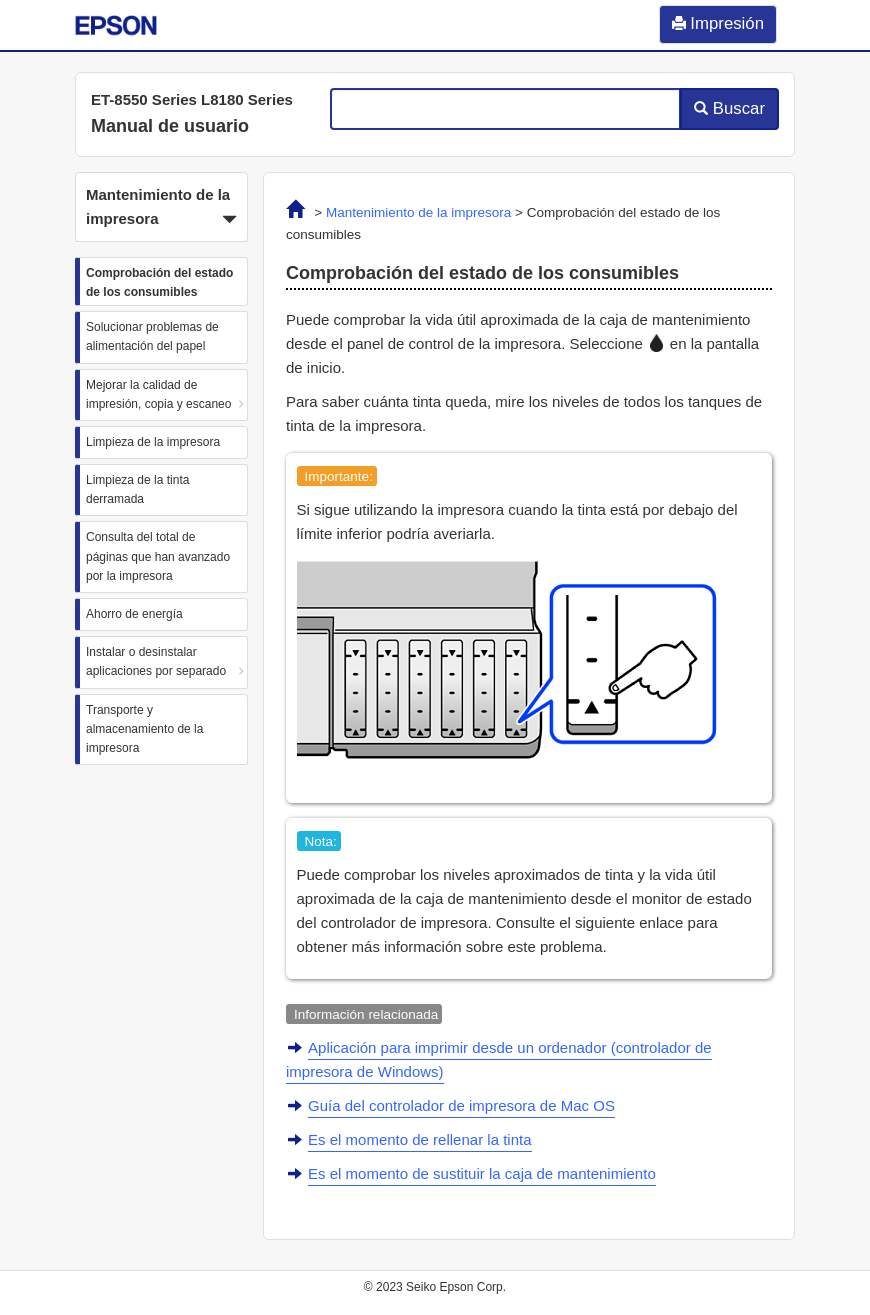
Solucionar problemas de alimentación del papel (152, 336)
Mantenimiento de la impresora (418, 212)
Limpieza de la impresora (153, 442)
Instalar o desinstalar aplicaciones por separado (156, 661)
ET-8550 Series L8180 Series (192, 99)
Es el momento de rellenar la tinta (419, 1139)
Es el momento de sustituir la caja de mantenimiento (482, 1173)
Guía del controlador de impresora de (461, 1105)
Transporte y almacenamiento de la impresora (144, 729)
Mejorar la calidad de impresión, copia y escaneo (158, 394)
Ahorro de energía (134, 614)
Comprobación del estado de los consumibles (159, 282)
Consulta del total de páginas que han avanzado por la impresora (158, 556)
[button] (161, 207)
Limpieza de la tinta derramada (137, 489)
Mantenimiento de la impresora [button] (161, 209)
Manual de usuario (170, 126)
